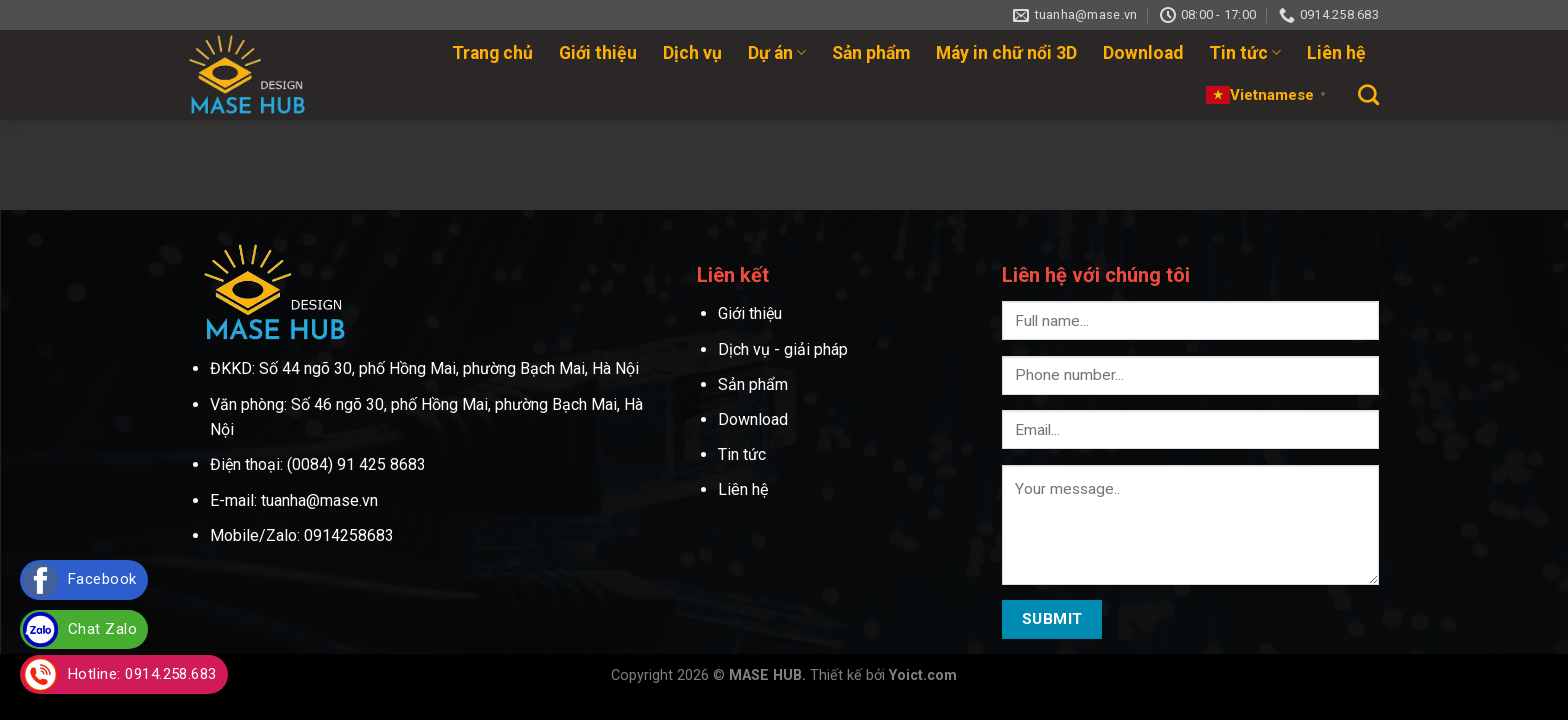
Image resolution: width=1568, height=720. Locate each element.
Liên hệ (1336, 53)
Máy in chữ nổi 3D (1006, 53)
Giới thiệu (598, 53)
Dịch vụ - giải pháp (783, 349)
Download (1143, 53)
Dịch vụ (692, 53)
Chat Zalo (102, 629)
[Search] (1368, 94)
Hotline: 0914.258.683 (142, 674)
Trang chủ (492, 53)
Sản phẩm (871, 53)
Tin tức (1245, 53)
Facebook (102, 579)
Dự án (777, 53)
